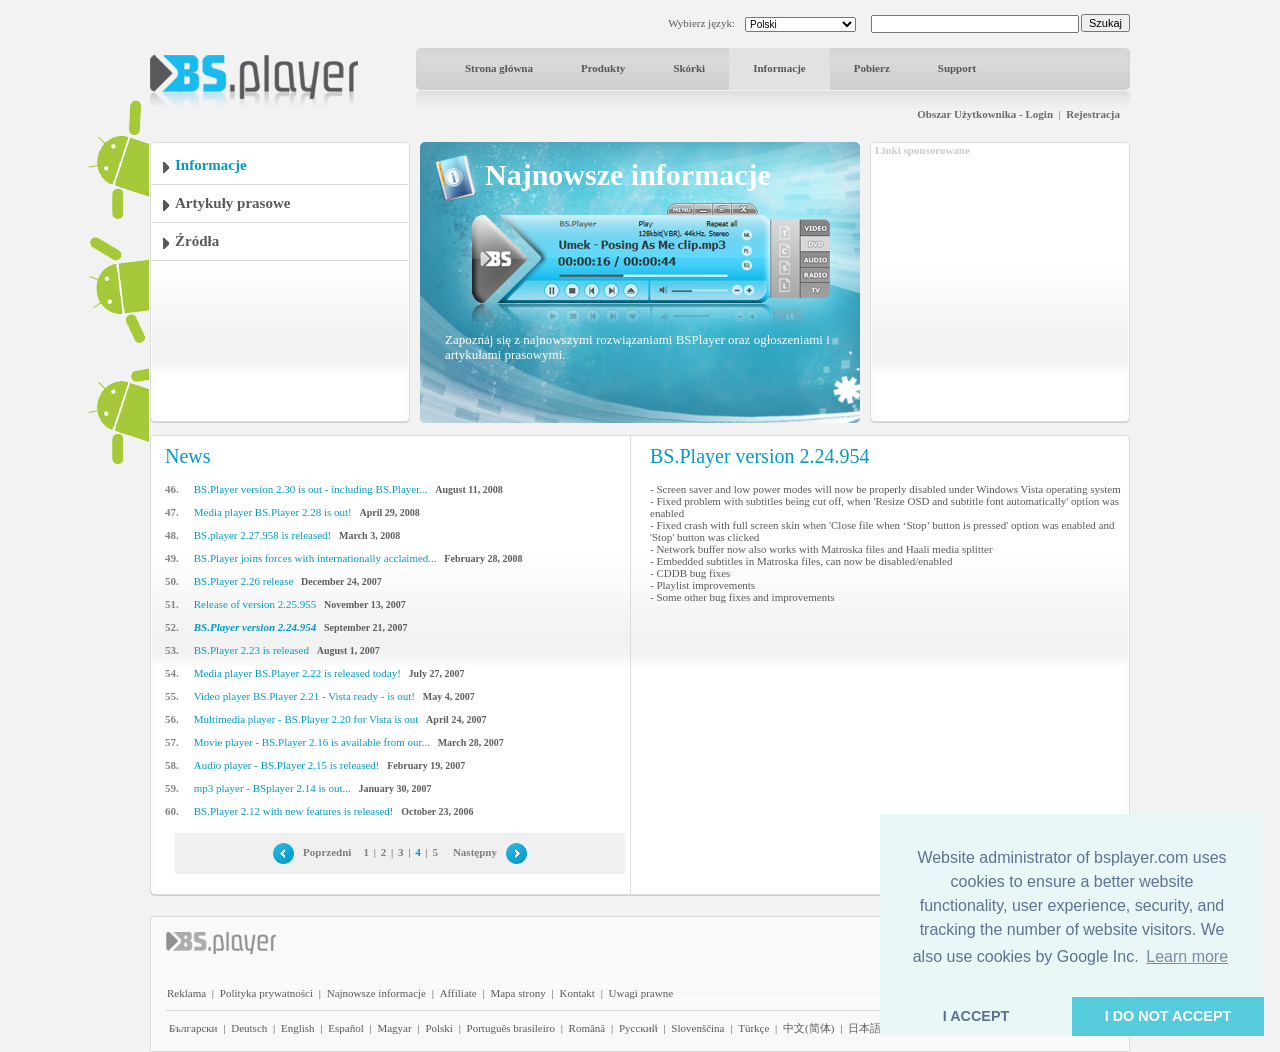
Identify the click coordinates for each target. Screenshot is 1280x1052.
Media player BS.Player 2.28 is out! (273, 512)
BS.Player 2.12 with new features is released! (294, 811)
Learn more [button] (1187, 956)
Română (587, 1028)
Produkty (603, 68)
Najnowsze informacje (376, 993)
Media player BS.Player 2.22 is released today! (297, 673)
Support (957, 68)
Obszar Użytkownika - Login (985, 114)
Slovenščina (697, 1028)
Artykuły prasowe (232, 203)
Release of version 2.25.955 (255, 604)
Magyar (394, 1028)
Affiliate (458, 993)
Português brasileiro (511, 1028)
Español (345, 1028)
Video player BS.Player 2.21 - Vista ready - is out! (304, 696)
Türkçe (753, 1028)
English (298, 1028)
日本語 (864, 1028)
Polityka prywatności (266, 993)
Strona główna (499, 68)
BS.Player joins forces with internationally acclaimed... (315, 558)
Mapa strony (517, 993)
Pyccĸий (638, 1028)
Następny (475, 852)
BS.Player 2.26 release (244, 581)
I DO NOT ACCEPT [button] (1168, 1016)
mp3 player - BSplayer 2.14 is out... (272, 788)
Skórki (689, 68)
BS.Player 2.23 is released (251, 650)
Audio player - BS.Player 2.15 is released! (287, 765)
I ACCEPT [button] (976, 1016)
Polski (439, 1028)
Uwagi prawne (641, 993)
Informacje (779, 68)
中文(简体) (808, 1028)
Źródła (197, 241)
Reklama (186, 993)
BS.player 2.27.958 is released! (262, 535)
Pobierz (872, 68)
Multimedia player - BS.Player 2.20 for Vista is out (306, 719)
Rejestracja (1093, 114)
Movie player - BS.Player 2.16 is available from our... (312, 742)
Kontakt (576, 993)
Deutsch (249, 1028)
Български (193, 1028)
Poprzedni (327, 852)
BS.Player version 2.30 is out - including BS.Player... (311, 489)
